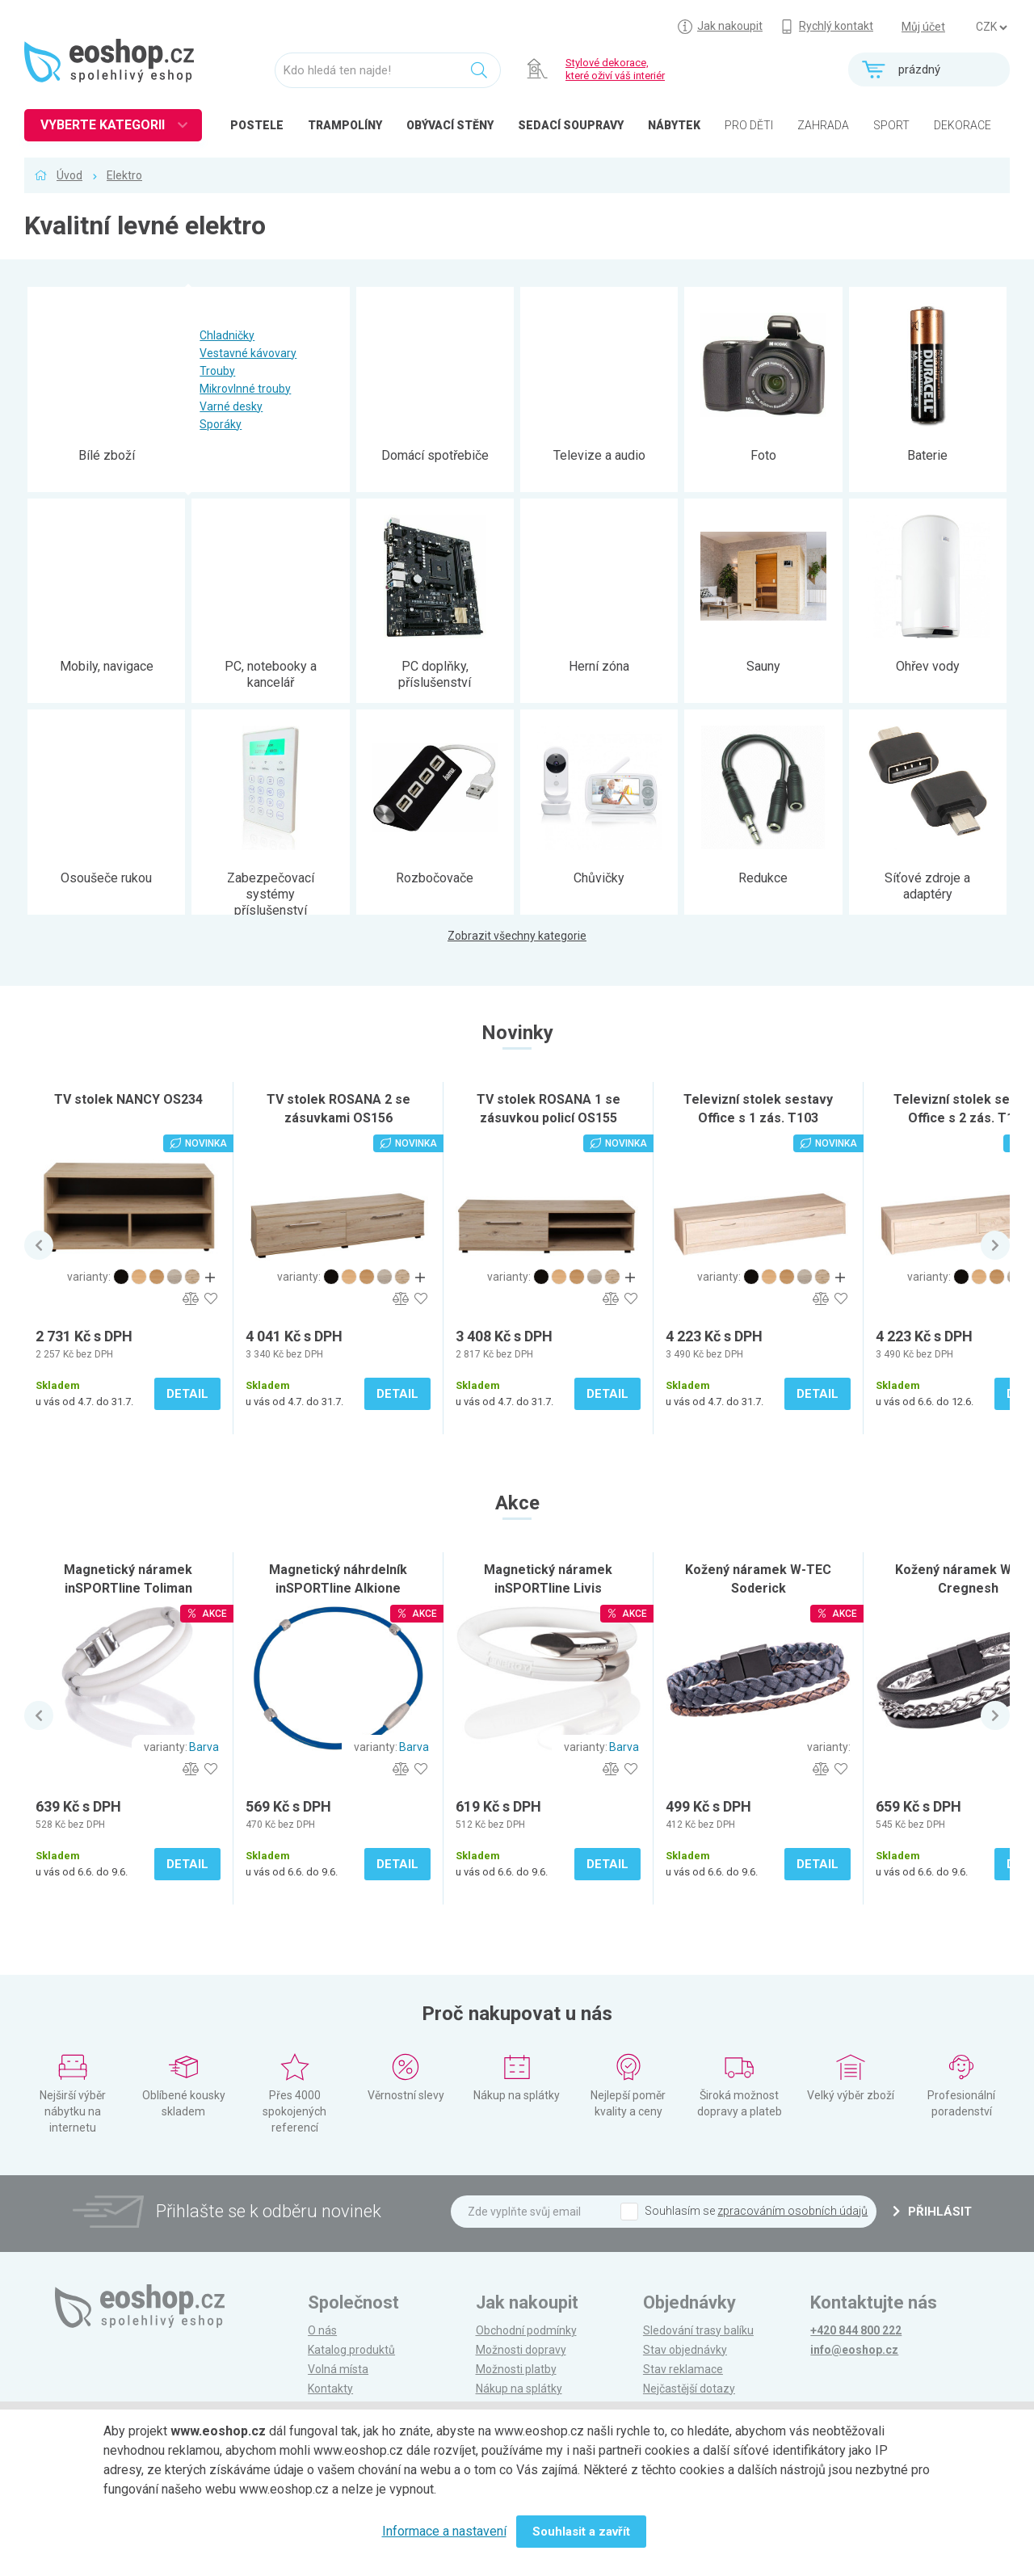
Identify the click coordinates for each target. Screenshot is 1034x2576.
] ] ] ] (991, 27)
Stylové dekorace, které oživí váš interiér (615, 69)
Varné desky (231, 406)
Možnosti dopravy (521, 2349)
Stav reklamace (683, 2369)
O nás (322, 2330)
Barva (204, 1746)
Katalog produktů (351, 2349)
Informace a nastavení (444, 2531)
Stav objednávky (685, 2349)
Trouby (217, 370)
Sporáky (221, 424)
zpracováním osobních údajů (792, 2210)
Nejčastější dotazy (689, 2388)
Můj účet (923, 26)
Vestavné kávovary (248, 353)
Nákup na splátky (519, 2388)
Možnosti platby (516, 2369)
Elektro (124, 175)
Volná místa (338, 2369)
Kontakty (330, 2388)
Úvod (69, 175)
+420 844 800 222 (856, 2330)
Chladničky (227, 335)
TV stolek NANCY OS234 (128, 1099)
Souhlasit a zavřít (581, 2531)
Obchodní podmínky (526, 2330)
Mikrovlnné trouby (245, 388)
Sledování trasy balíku (698, 2330)
